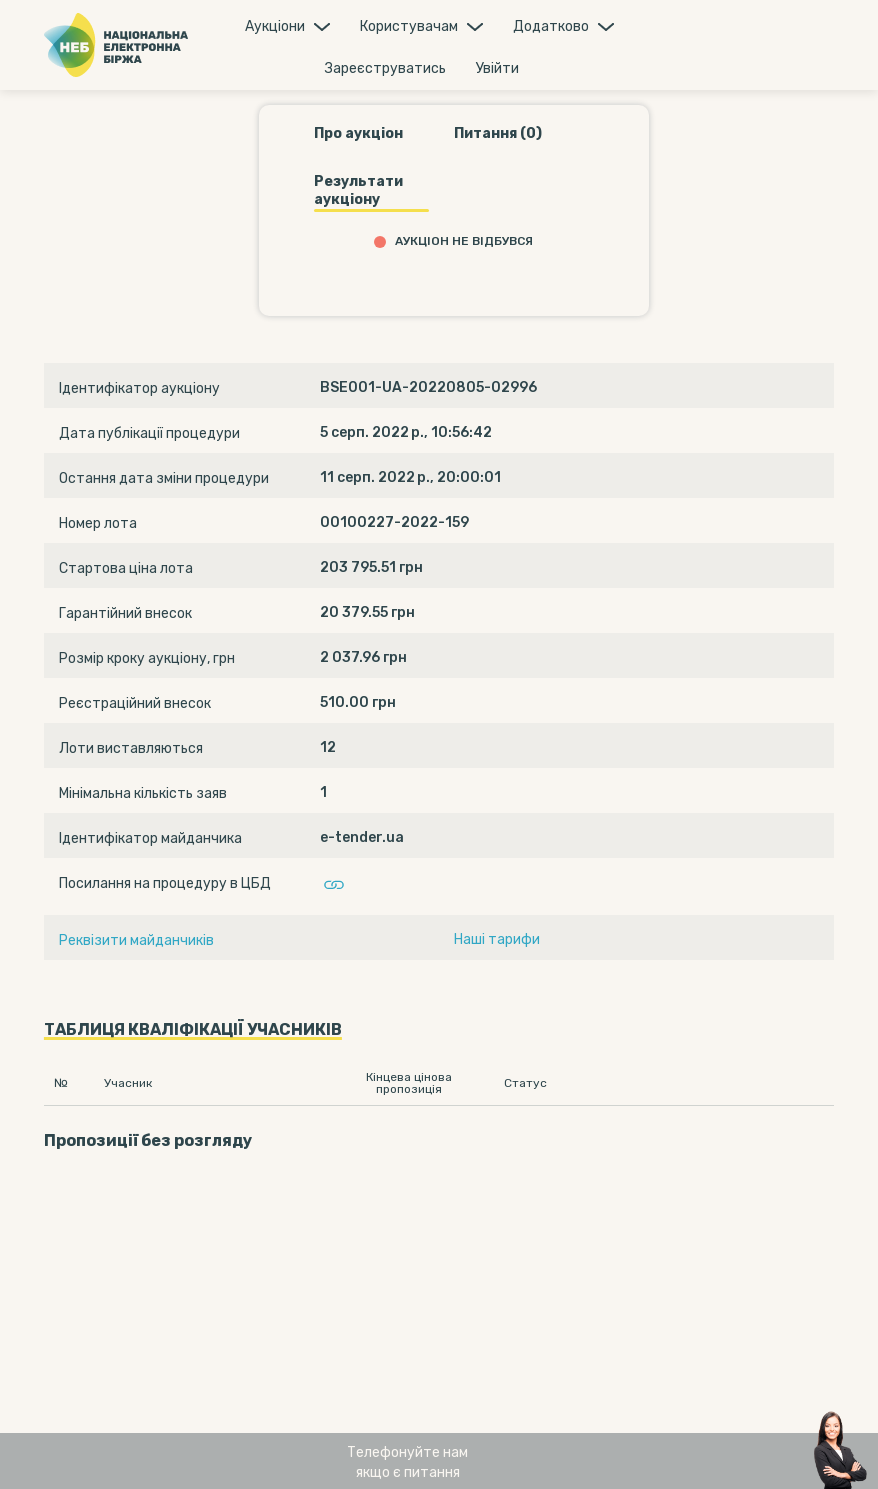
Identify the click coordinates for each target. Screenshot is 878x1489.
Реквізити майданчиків (136, 940)
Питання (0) (498, 133)
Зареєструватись (385, 68)
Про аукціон (358, 133)
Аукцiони (275, 26)
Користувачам (409, 26)
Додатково (551, 26)
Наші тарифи (497, 939)
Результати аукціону (358, 190)
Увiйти (497, 68)
